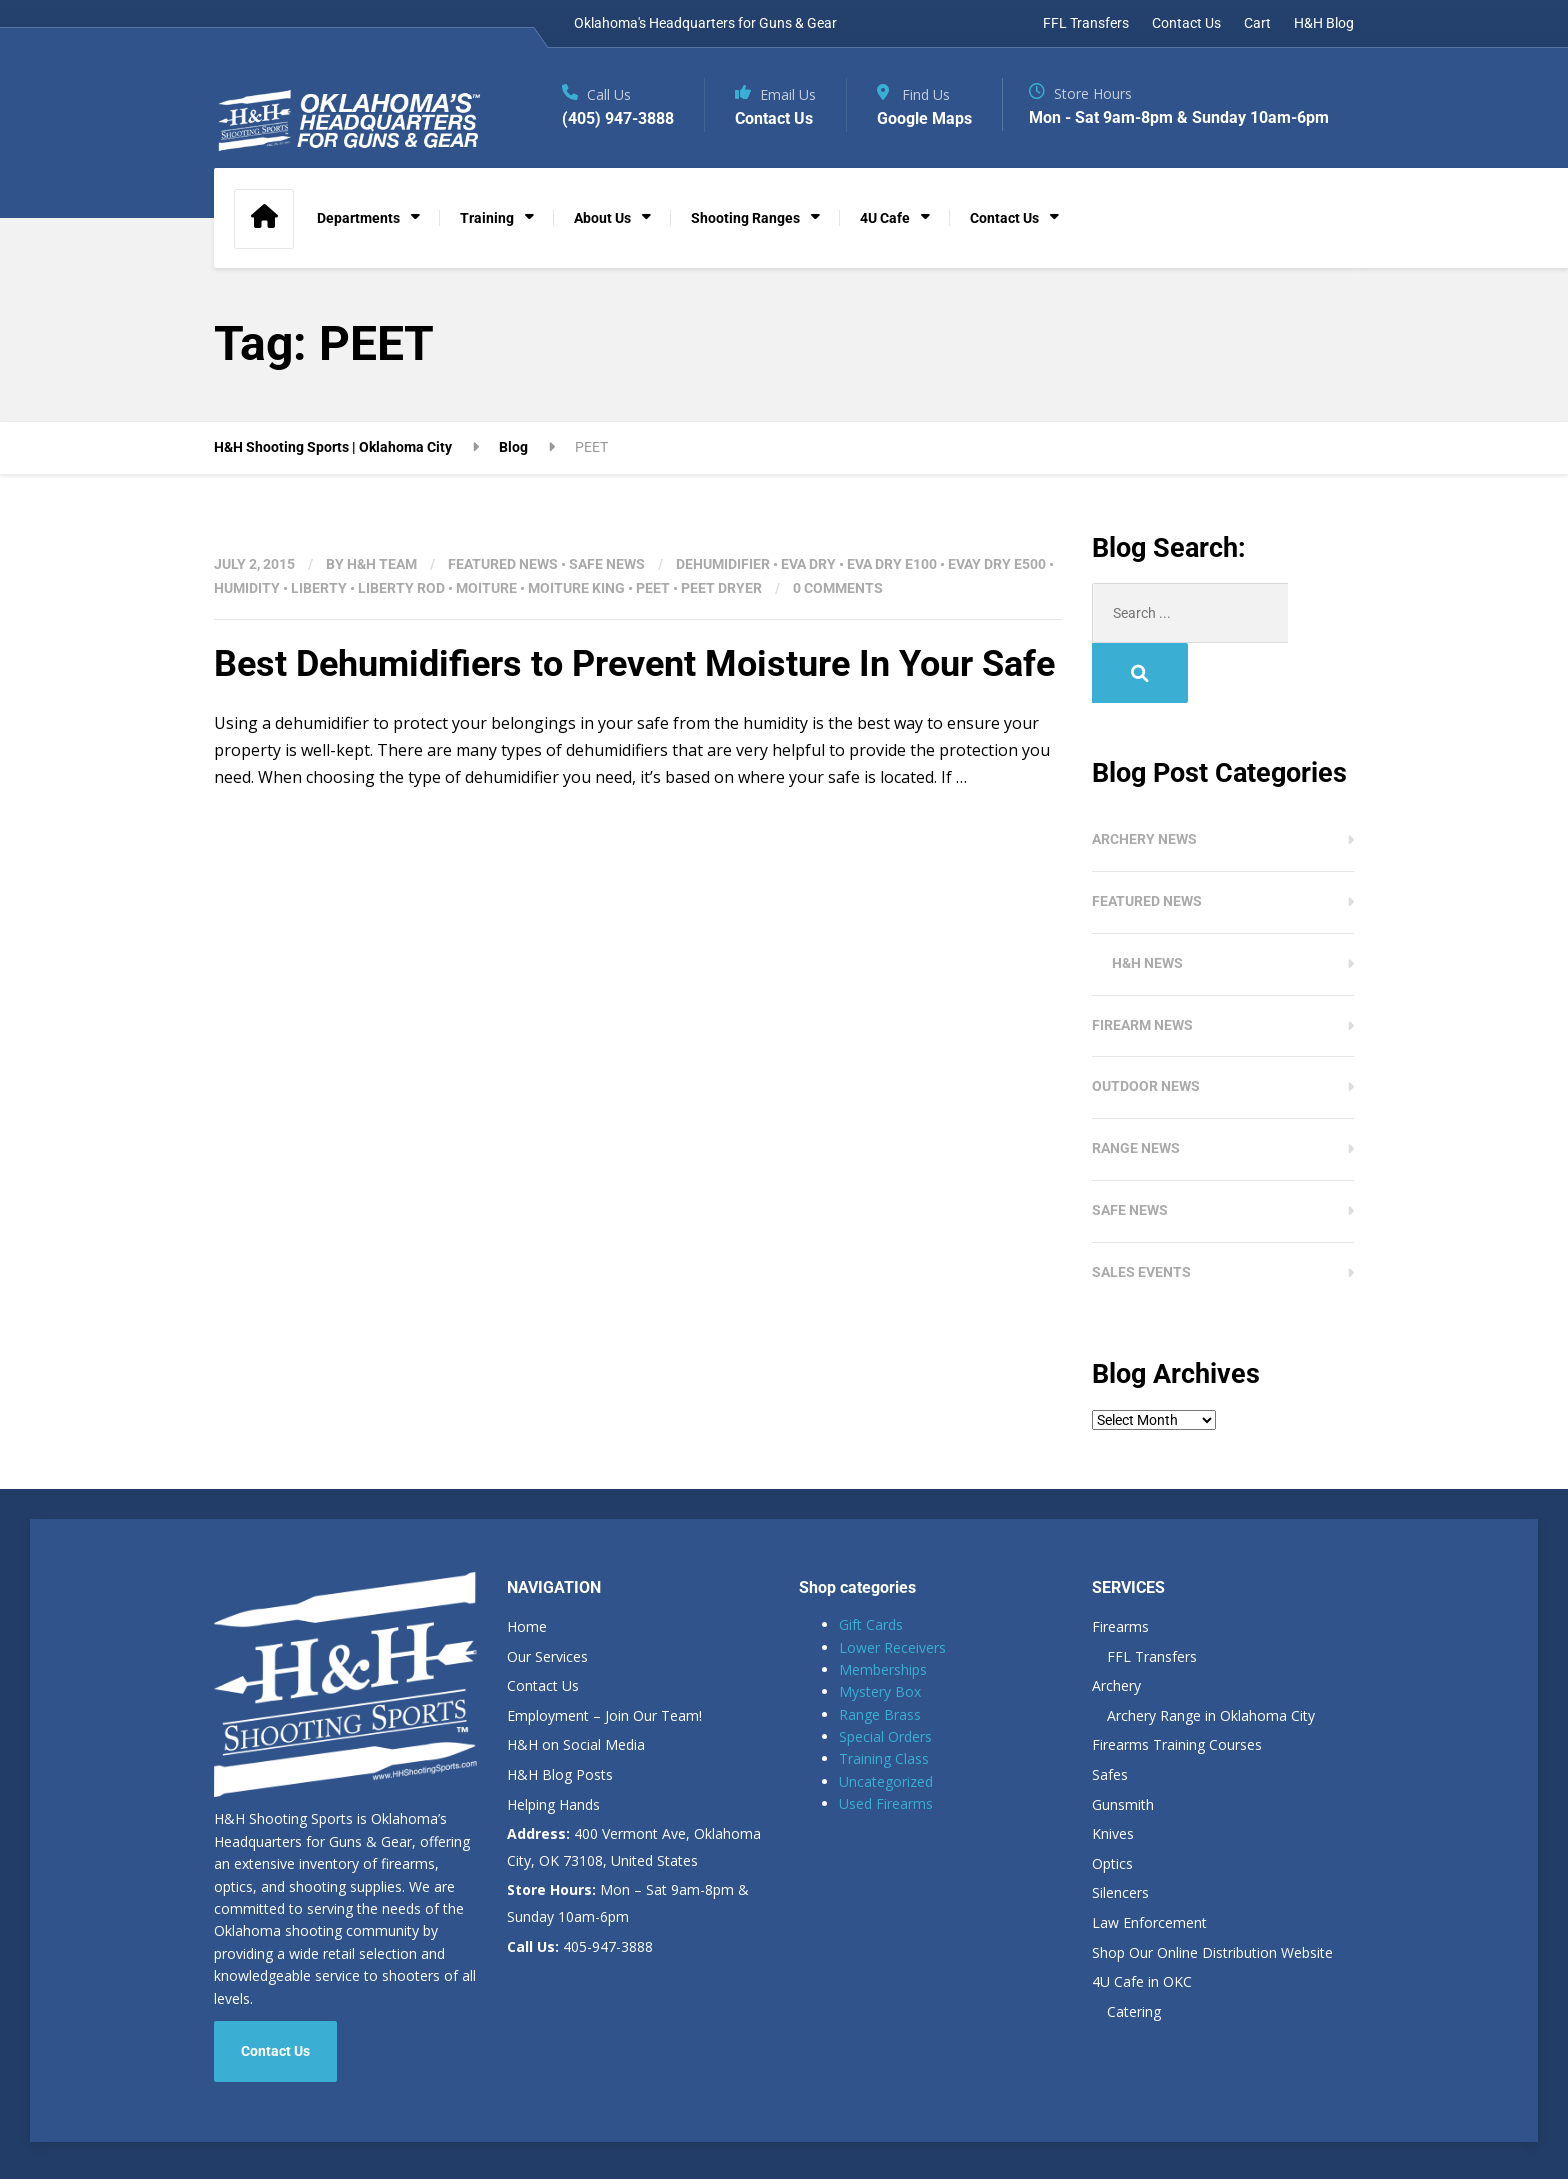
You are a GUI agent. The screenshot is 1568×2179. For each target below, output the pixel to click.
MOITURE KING (576, 588)
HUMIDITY (247, 588)
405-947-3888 (580, 1886)
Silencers (1120, 1832)
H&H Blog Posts (560, 1714)
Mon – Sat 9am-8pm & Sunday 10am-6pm (628, 1843)
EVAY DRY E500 (997, 564)
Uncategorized (886, 1721)
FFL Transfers (1086, 23)
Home (527, 1566)
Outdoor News (1146, 1026)
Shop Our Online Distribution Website (1212, 1892)
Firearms (1120, 1566)
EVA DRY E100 (892, 564)
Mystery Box (880, 1631)
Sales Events (1141, 1212)
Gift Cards (871, 1564)
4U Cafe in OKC (1142, 1921)
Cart (1257, 23)
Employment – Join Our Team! (604, 1655)
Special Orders (885, 1676)
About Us (602, 218)
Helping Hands (553, 1744)
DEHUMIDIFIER (723, 564)
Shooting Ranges (745, 218)
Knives (1113, 1773)
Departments (358, 218)
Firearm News (1142, 965)
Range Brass (880, 1654)
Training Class (884, 1698)
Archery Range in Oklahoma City (1211, 1655)
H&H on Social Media (576, 1684)
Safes (1110, 1714)
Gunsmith (1123, 1744)
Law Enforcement (1149, 1862)
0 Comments (838, 588)
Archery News (1144, 779)
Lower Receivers (892, 1587)
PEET (653, 588)
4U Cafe (885, 218)
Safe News (607, 564)
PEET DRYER (721, 588)
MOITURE (486, 588)
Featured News (503, 564)
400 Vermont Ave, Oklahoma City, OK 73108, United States (634, 1787)
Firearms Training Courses (1177, 1684)
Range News (1136, 1088)
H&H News (1147, 903)
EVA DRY (808, 564)
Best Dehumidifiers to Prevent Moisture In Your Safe (634, 664)
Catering (1134, 1951)
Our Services (547, 1596)
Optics (1112, 1803)
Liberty (319, 588)
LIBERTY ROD (401, 588)
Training (487, 218)
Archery (1116, 1625)
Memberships (883, 1609)
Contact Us (1186, 23)
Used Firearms (886, 1743)
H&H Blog (1324, 23)
